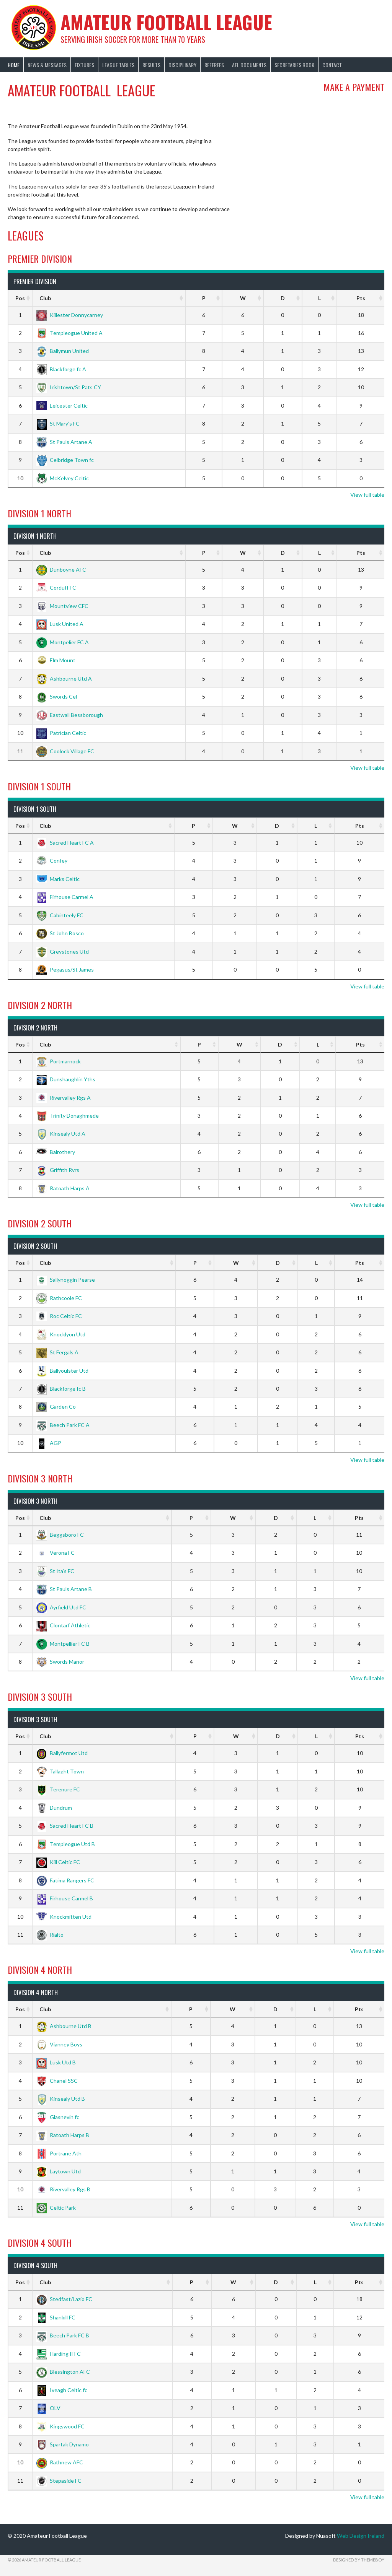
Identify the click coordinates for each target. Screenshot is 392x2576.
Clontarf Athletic (63, 1625)
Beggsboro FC (60, 1534)
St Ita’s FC (55, 1571)
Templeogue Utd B (65, 1844)
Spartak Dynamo (62, 2444)
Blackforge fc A (61, 369)
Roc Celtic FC (59, 1316)
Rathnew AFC (59, 2462)
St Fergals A (57, 1352)
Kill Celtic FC (58, 1862)
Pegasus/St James (65, 969)
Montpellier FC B (63, 1643)
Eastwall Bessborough (69, 715)
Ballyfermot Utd (62, 1753)
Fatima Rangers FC (65, 1880)
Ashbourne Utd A (64, 678)
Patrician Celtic (61, 733)
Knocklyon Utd (60, 1334)
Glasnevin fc (57, 2117)
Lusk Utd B (56, 2062)
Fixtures (84, 65)
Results (151, 65)
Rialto (50, 1934)
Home (14, 65)
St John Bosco (60, 933)
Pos (20, 298)
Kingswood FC (60, 2426)
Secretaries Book (294, 65)
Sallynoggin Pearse (65, 1279)
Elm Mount (55, 660)
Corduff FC (56, 587)
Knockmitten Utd (63, 1916)
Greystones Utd (62, 951)
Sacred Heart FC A (65, 842)
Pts (360, 298)
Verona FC (55, 1552)
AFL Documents (249, 65)
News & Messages (47, 65)
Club (45, 298)
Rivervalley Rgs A (63, 1097)
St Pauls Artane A (64, 442)
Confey (51, 860)
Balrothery (55, 1152)
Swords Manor (60, 1661)
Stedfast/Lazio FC (64, 2299)
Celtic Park (56, 2207)
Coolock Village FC (65, 751)
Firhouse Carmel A (64, 897)
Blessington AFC (63, 2371)
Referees (214, 65)
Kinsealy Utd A (60, 1133)
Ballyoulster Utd (62, 1370)
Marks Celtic (58, 879)
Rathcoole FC (59, 1298)
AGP (48, 1443)
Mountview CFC (62, 606)
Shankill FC (55, 2317)
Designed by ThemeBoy (358, 2559)
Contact (332, 65)
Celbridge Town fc (65, 460)
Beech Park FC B (62, 2335)
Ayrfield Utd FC (61, 1607)
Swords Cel (56, 696)
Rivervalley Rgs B (63, 2189)
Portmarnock (58, 1061)
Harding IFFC (58, 2353)
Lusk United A (59, 624)
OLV (48, 2408)
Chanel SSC (57, 2080)
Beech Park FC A (63, 1425)
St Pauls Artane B (64, 1589)
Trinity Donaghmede (67, 1115)
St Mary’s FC (58, 423)
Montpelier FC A (62, 642)
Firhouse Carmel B (64, 1898)
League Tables (118, 65)
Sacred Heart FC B (64, 1825)
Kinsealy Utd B (60, 2098)
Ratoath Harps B (62, 2135)
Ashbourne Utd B (63, 2026)
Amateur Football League (166, 22)
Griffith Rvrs (57, 1170)
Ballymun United (62, 351)
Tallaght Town (60, 1771)
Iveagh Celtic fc (61, 2390)
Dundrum (54, 1807)
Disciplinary (182, 65)
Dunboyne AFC (61, 569)
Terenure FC (58, 1789)
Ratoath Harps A (63, 1188)
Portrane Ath (59, 2153)
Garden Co (56, 1406)
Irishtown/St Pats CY (68, 387)
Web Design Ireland (360, 2535)
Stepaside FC (59, 2480)
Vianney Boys (59, 2044)
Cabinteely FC (59, 915)
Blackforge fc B (61, 1388)
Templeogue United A (69, 333)
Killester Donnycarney (69, 315)
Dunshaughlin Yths (65, 1079)
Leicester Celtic (62, 405)
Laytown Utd (58, 2171)
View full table (367, 494)
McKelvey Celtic (62, 478)
